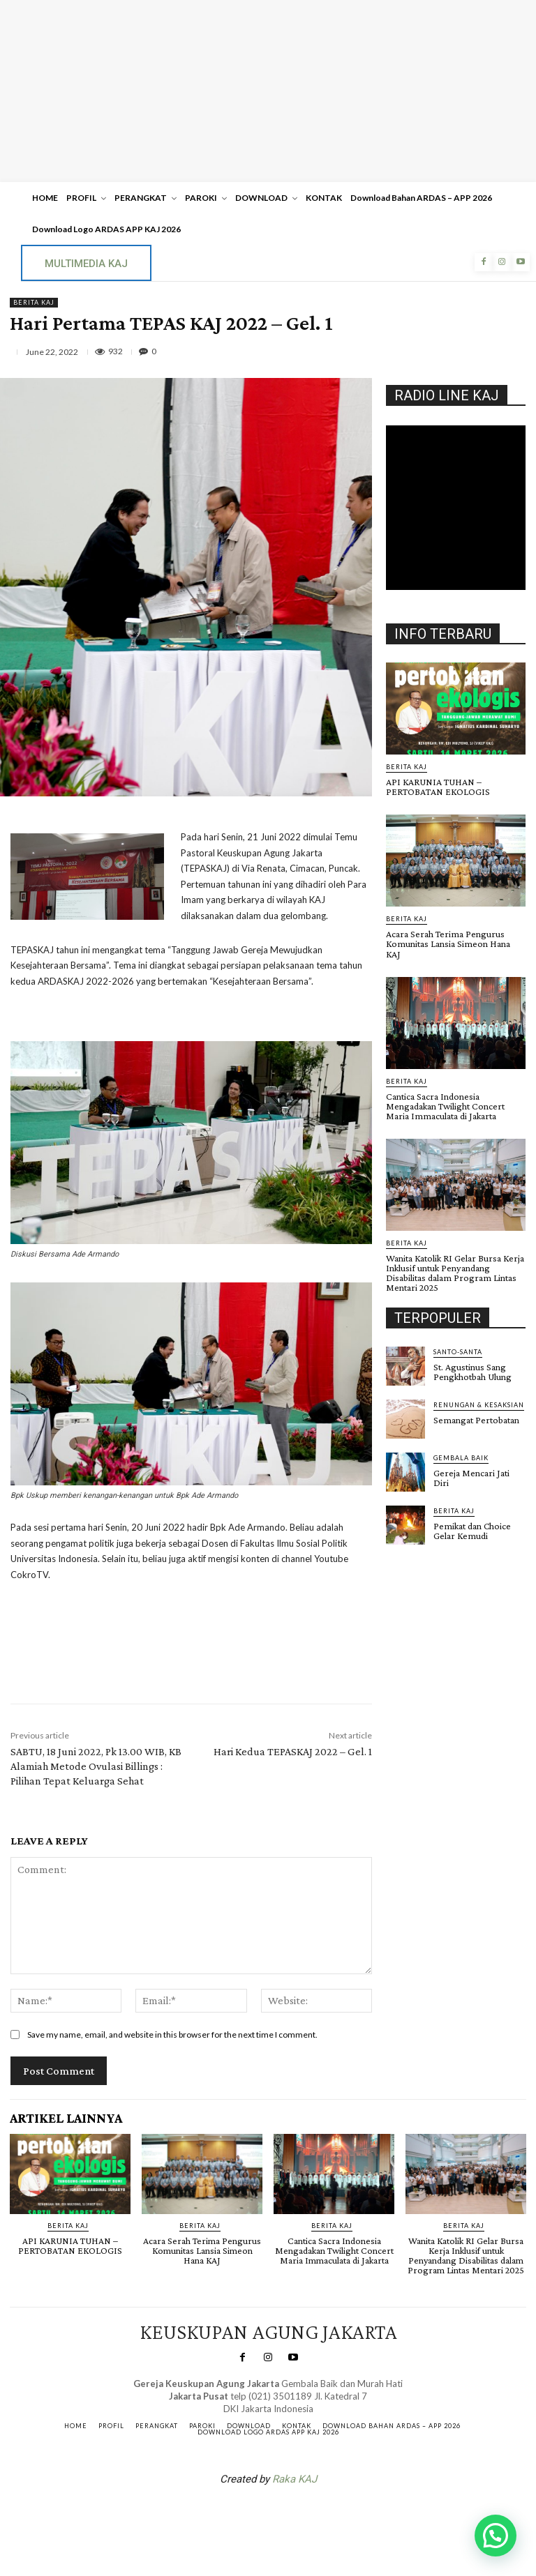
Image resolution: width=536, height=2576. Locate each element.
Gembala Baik (461, 1446)
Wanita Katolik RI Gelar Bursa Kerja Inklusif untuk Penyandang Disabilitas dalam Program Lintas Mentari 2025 (455, 1262)
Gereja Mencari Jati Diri (471, 1466)
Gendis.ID (411, 1538)
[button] (495, 2535)
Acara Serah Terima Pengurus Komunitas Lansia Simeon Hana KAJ (456, 938)
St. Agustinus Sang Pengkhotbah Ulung (472, 1360)
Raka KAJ (294, 2478)
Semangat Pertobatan (476, 1408)
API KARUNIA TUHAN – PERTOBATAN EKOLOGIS (438, 786)
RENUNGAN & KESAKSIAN (478, 1393)
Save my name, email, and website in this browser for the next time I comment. (172, 2034)
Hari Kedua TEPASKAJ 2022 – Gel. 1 (293, 1751)
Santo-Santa (457, 1340)
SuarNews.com (246, 2515)
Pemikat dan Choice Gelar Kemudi (472, 1519)
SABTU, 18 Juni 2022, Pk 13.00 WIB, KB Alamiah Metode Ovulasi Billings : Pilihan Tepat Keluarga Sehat (95, 1766)
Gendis (310, 2515)
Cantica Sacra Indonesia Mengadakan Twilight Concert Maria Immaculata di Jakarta (445, 1095)
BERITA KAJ (34, 303)
